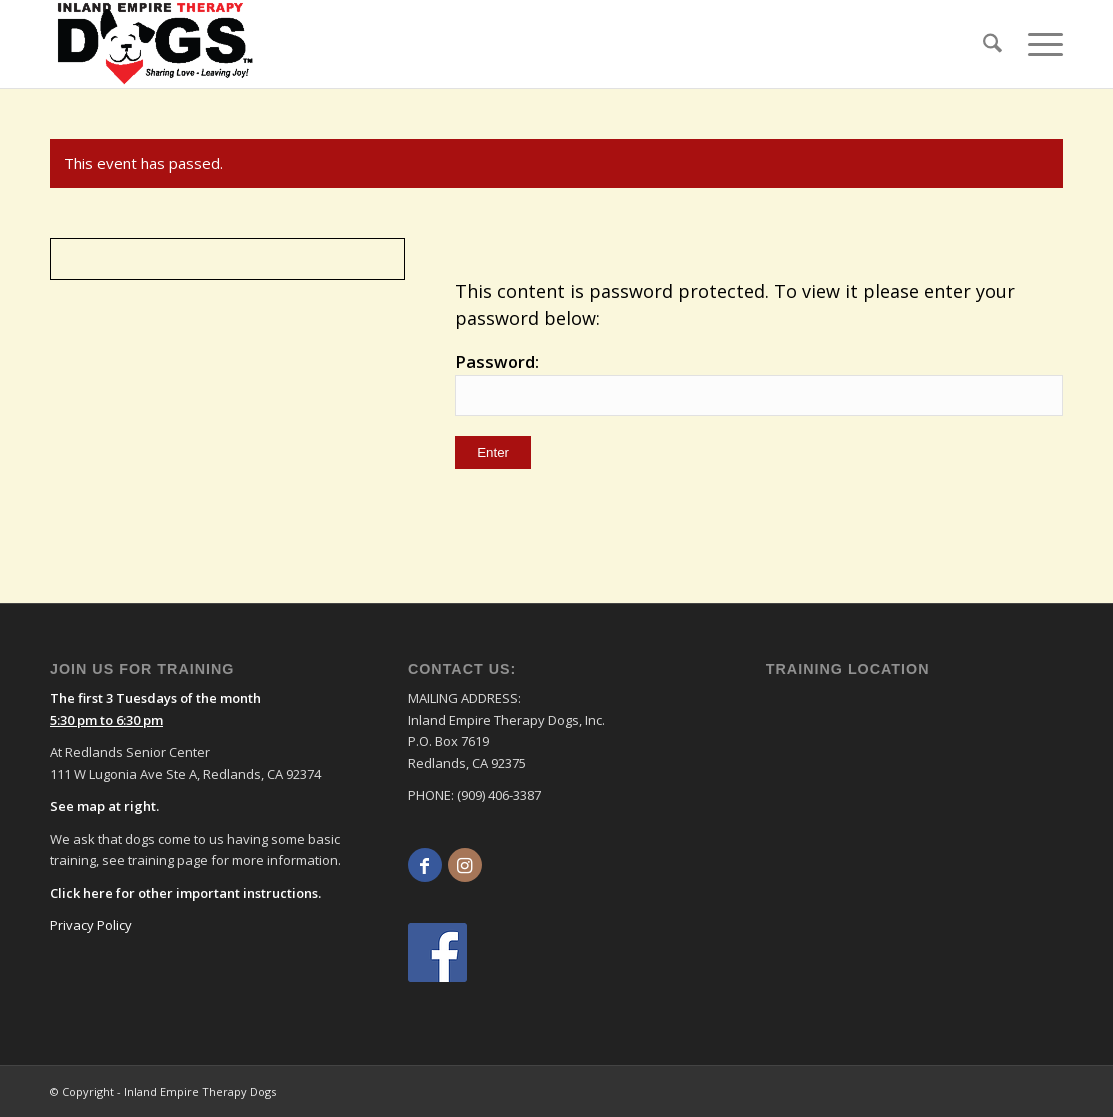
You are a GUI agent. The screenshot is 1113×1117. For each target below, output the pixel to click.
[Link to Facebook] (425, 865)
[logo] (155, 44)
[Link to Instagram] (465, 865)
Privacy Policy (91, 925)
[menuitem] (992, 44)
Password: (759, 383)
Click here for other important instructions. (185, 893)
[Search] (992, 44)
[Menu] (1039, 44)
